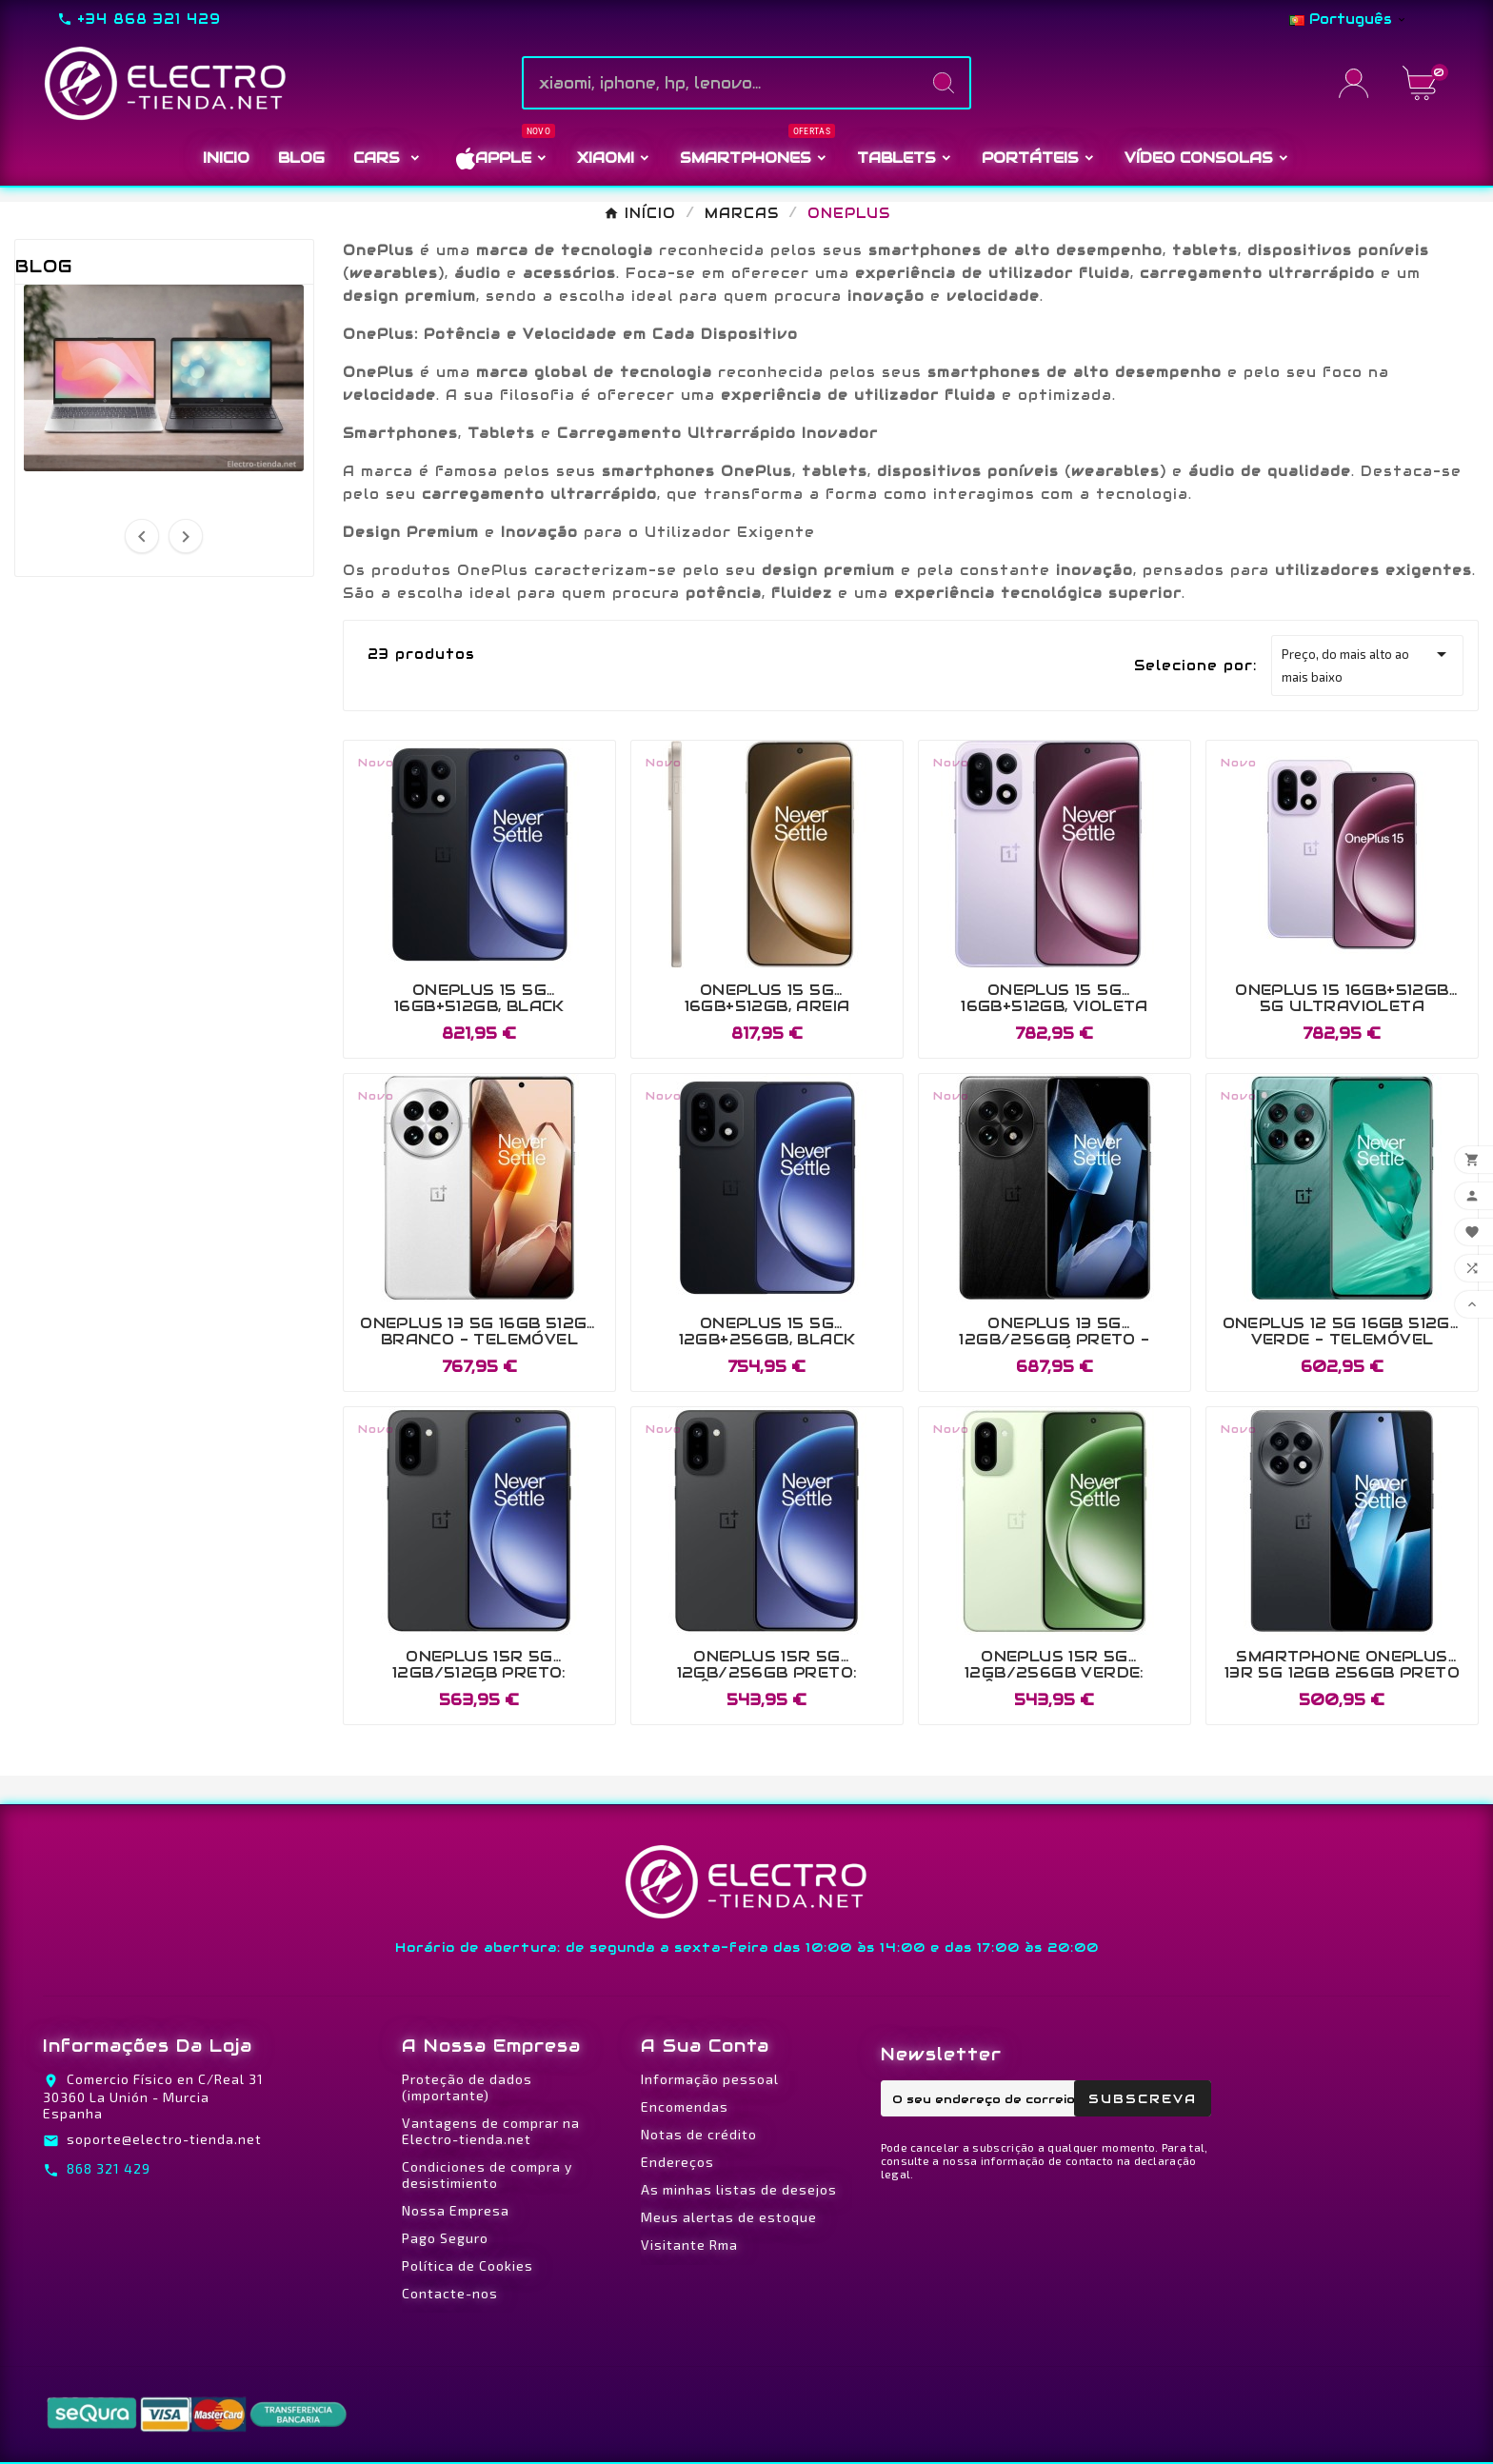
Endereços (677, 2162)
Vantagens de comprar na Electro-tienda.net (491, 2131)
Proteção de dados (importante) (467, 2087)
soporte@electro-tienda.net (164, 2139)
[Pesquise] (721, 83)
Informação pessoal (710, 2079)
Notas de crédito (699, 2134)
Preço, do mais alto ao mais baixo (1367, 664)
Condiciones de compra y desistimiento (487, 2174)
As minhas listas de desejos (739, 2189)
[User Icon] (1359, 83)
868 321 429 (108, 2168)
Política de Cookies (467, 2265)
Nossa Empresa (455, 2210)
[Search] (943, 82)
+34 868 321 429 (149, 19)
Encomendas (684, 2106)
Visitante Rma (689, 2244)
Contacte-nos (450, 2293)
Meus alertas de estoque (729, 2217)
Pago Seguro (445, 2238)
